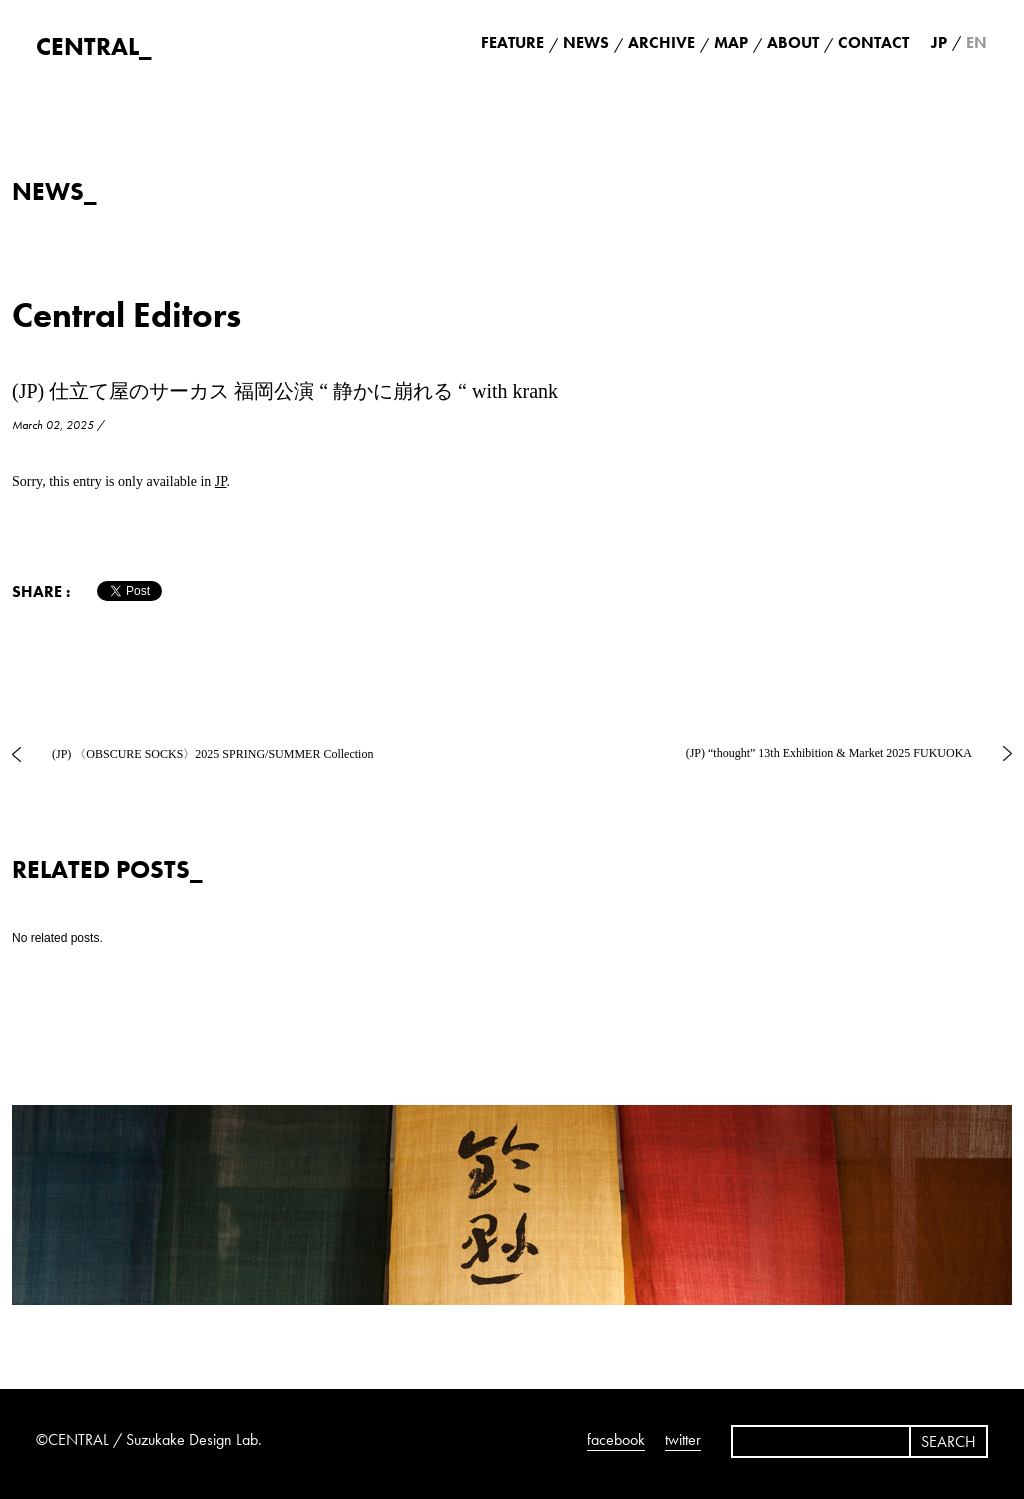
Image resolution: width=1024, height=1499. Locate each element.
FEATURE (512, 42)
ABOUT (793, 42)
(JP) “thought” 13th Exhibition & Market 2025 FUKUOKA (829, 753)
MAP (731, 42)
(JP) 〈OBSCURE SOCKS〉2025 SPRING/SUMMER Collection (212, 754)
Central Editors (126, 315)
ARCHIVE (661, 42)
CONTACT (873, 42)
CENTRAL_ (94, 46)
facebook (616, 1439)
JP (221, 481)
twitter (683, 1439)
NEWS (586, 42)
